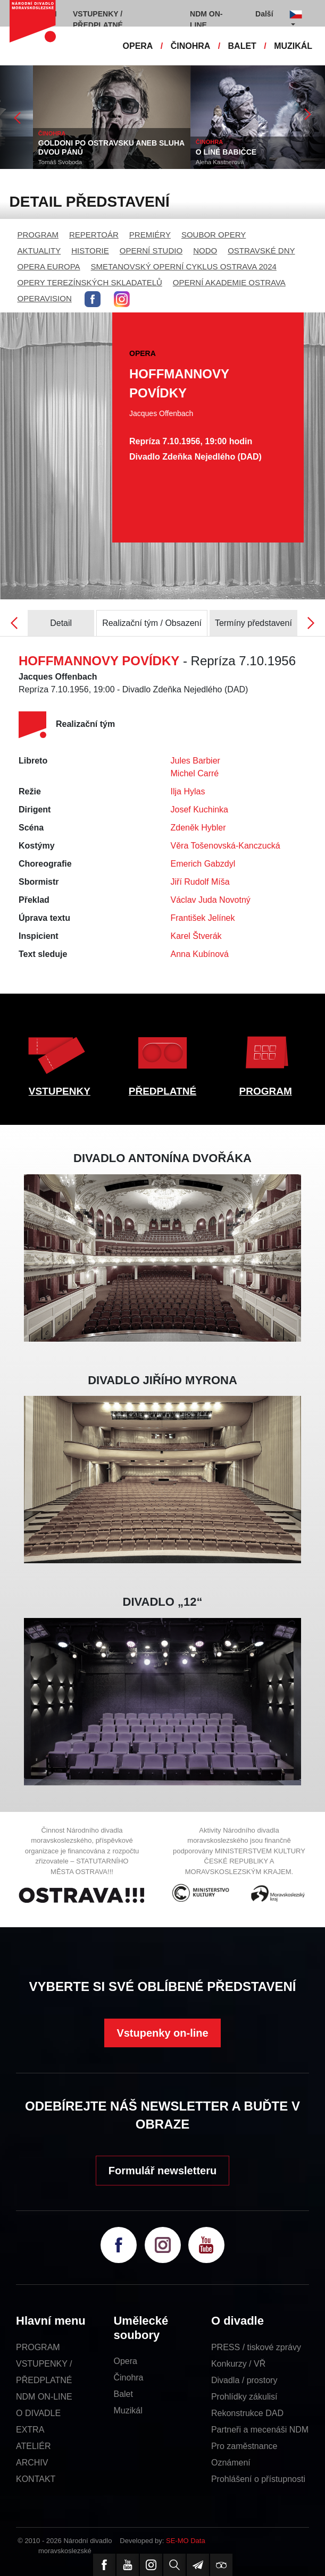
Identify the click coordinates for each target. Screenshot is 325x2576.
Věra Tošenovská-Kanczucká (225, 845)
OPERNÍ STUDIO (151, 250)
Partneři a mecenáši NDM (260, 2429)
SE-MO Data (185, 2541)
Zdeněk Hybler (198, 827)
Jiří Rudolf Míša (200, 881)
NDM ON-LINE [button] (206, 19)
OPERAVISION (45, 298)
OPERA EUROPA (49, 266)
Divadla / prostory (244, 2380)
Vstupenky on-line (162, 2033)
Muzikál (127, 2410)
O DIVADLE (38, 2413)
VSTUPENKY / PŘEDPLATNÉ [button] (98, 19)
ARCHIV (32, 2462)
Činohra (128, 2377)
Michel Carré (195, 773)
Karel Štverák (196, 935)
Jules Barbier (195, 760)
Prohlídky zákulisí (244, 2396)
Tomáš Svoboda (171, 162)
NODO (205, 250)
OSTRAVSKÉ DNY (261, 250)
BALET (242, 45)
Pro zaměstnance (244, 2446)
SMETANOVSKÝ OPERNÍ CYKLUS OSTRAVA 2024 (184, 266)
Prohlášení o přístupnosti (258, 2479)
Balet (122, 2394)
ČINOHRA (191, 45)
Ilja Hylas (188, 791)
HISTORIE (90, 250)
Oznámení (231, 2462)
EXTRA (30, 2429)
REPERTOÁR (94, 234)
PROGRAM (38, 234)
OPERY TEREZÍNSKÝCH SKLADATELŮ (90, 282)
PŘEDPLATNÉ (162, 1091)
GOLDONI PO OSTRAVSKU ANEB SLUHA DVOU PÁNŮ (222, 147)
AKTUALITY (39, 250)
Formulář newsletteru (162, 2170)
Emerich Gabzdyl (203, 863)
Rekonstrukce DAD (247, 2413)
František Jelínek (203, 917)
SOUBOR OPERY (213, 234)
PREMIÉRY (150, 234)
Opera (125, 2361)
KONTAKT (35, 2479)
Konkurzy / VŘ (238, 2363)
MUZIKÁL (293, 45)
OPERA (138, 45)
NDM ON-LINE (44, 2396)
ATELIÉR (33, 2446)
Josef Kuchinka (200, 809)
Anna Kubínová (200, 954)
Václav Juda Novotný (211, 899)
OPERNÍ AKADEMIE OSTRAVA (229, 282)
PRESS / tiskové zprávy (256, 2347)
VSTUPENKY (59, 1091)
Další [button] (264, 14)
